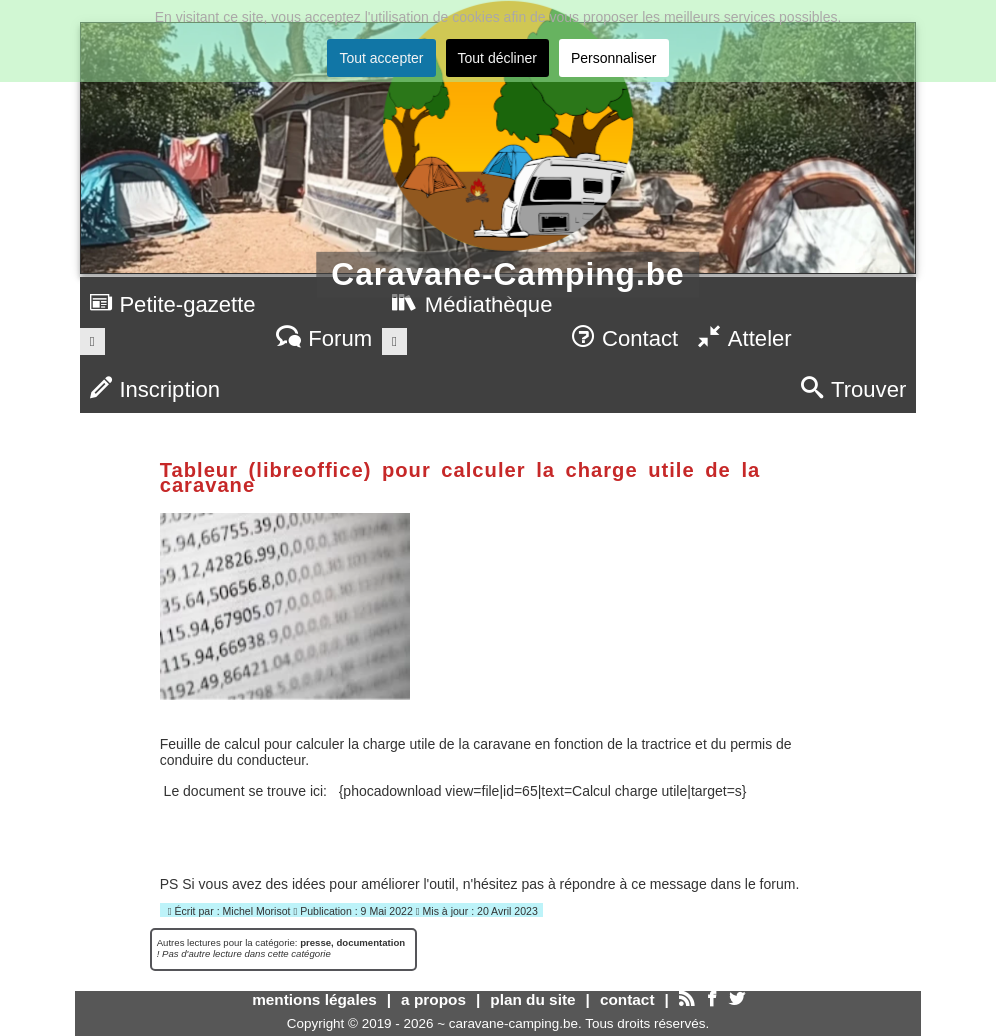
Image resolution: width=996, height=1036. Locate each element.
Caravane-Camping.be (507, 274)
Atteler (744, 338)
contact (627, 999)
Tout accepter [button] (381, 58)
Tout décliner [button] (497, 58)
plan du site (532, 999)
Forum (324, 338)
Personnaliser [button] (614, 58)
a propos (433, 999)
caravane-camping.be (513, 1023)
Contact (625, 338)
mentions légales (314, 999)
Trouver (853, 389)
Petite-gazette (173, 304)
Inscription (155, 389)
